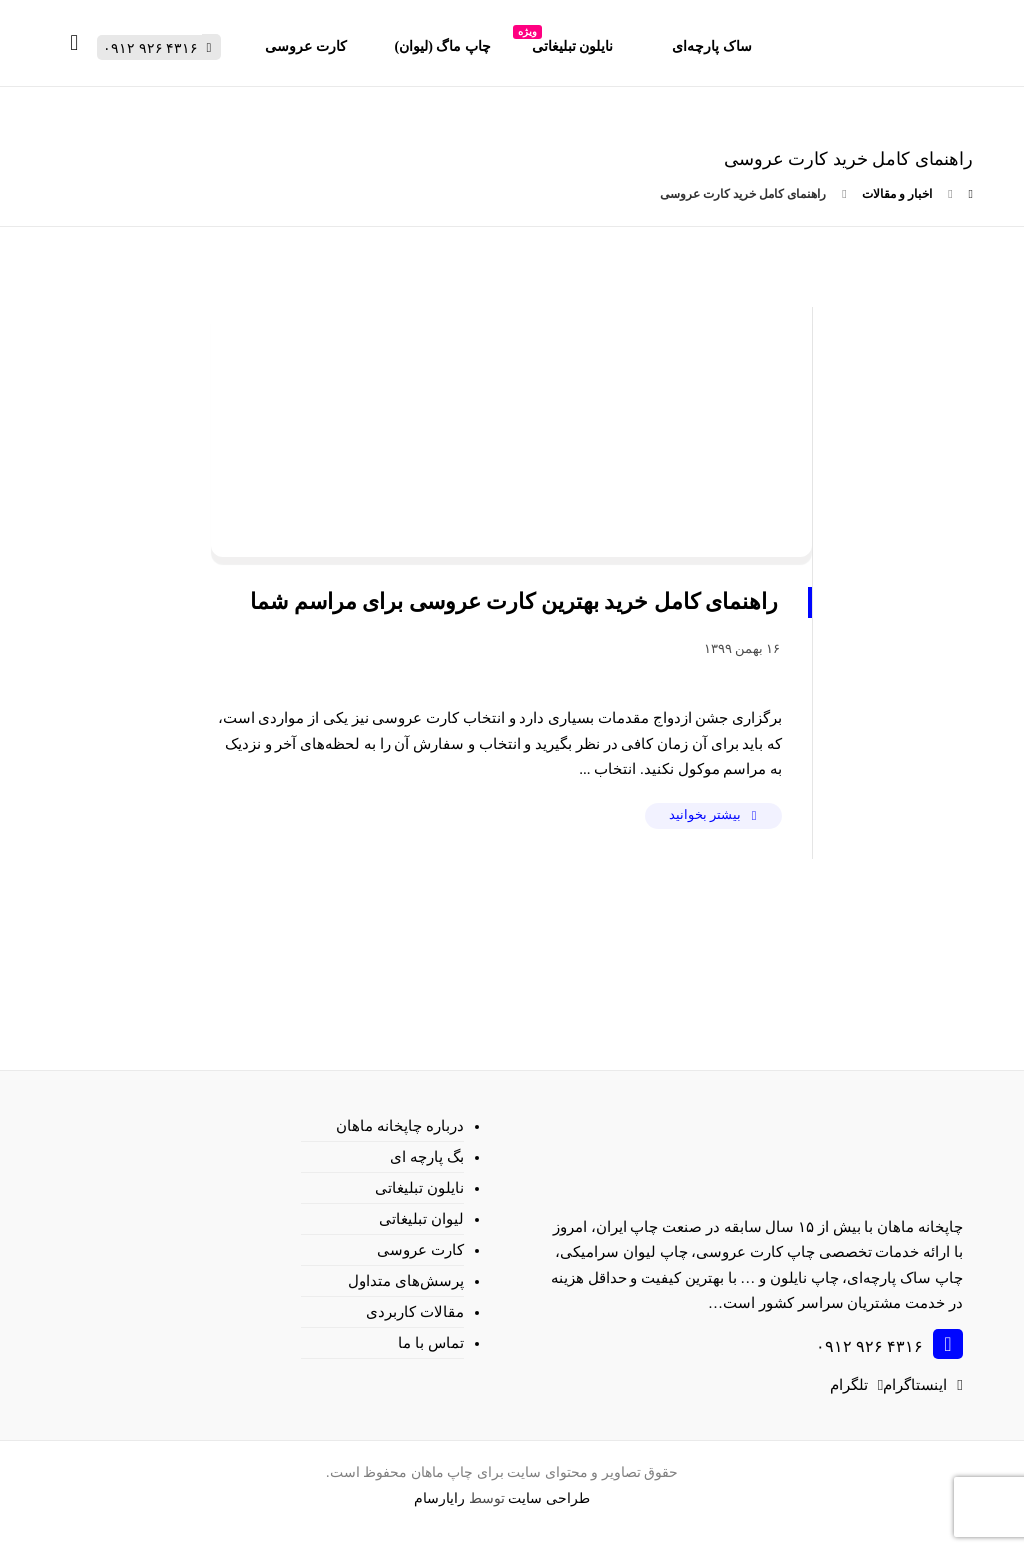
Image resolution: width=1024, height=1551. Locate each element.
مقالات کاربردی (415, 1312)
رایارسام (439, 1498)
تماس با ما (431, 1343)
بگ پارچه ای (427, 1157)
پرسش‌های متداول (406, 1281)
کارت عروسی (420, 1250)
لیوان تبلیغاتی (421, 1219)
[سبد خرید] (74, 41)
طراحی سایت (549, 1498)
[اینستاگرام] (922, 1385)
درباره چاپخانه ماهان (400, 1126)
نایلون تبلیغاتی (419, 1188)
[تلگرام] (856, 1385)
